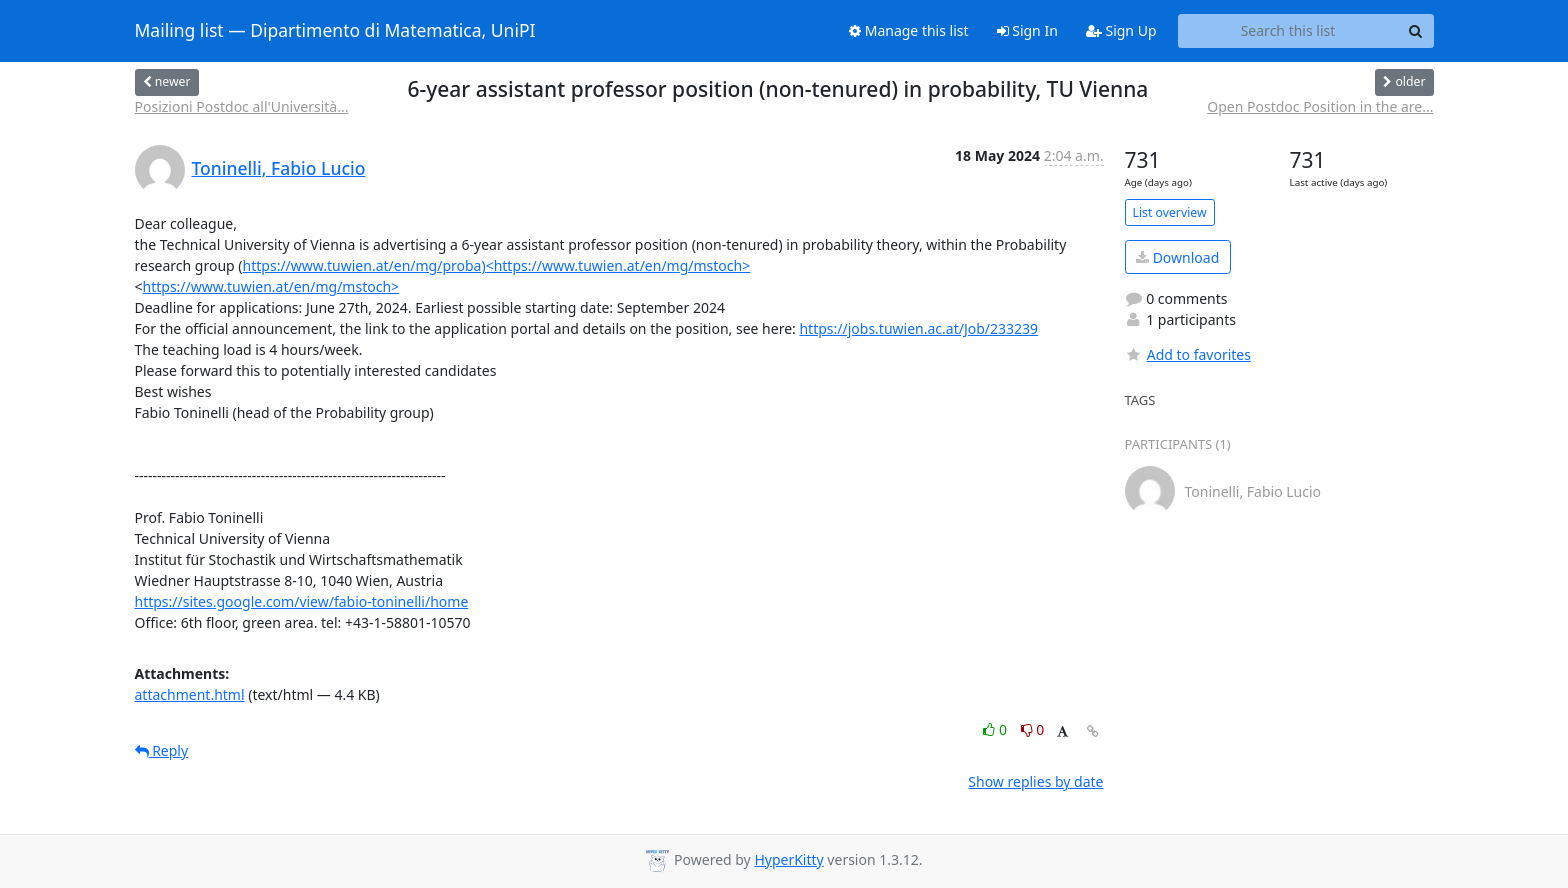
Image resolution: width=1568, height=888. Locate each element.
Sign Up (1121, 30)
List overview (1170, 212)
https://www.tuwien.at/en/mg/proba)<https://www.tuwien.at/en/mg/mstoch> (497, 265)
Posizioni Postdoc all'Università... (242, 106)
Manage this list (909, 30)
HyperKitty (788, 859)
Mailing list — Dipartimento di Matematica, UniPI (335, 31)
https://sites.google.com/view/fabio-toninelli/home (302, 601)
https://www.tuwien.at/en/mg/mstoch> (271, 286)
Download (1177, 257)
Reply (162, 750)
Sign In (1027, 30)
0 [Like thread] (996, 729)
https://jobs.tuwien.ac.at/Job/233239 (918, 328)
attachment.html (190, 694)
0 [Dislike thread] (1033, 729)
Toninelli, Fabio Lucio (279, 168)
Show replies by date (1035, 781)
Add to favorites (1188, 354)
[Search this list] (1288, 31)
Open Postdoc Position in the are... (1320, 106)
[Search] (1416, 31)
